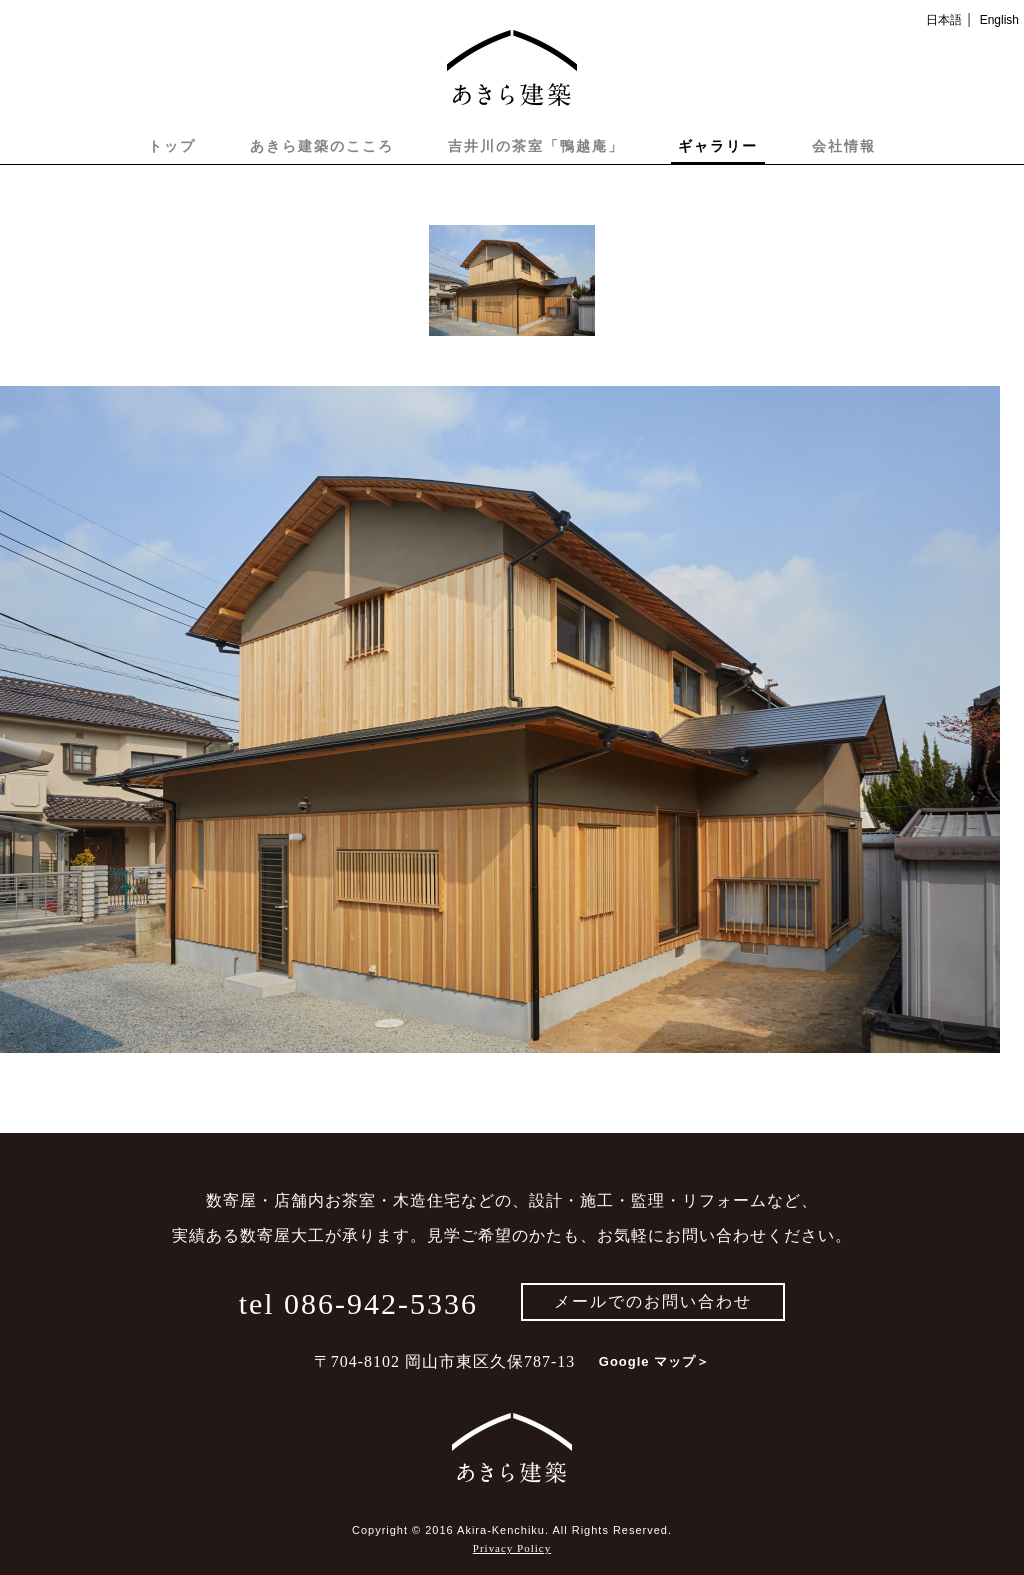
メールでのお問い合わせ (653, 1301)
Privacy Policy (512, 1548)
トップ (172, 146)
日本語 (944, 20)
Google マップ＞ (654, 1361)
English (999, 20)
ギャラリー (718, 146)
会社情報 (844, 146)
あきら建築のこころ (322, 146)
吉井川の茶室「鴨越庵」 (536, 146)
